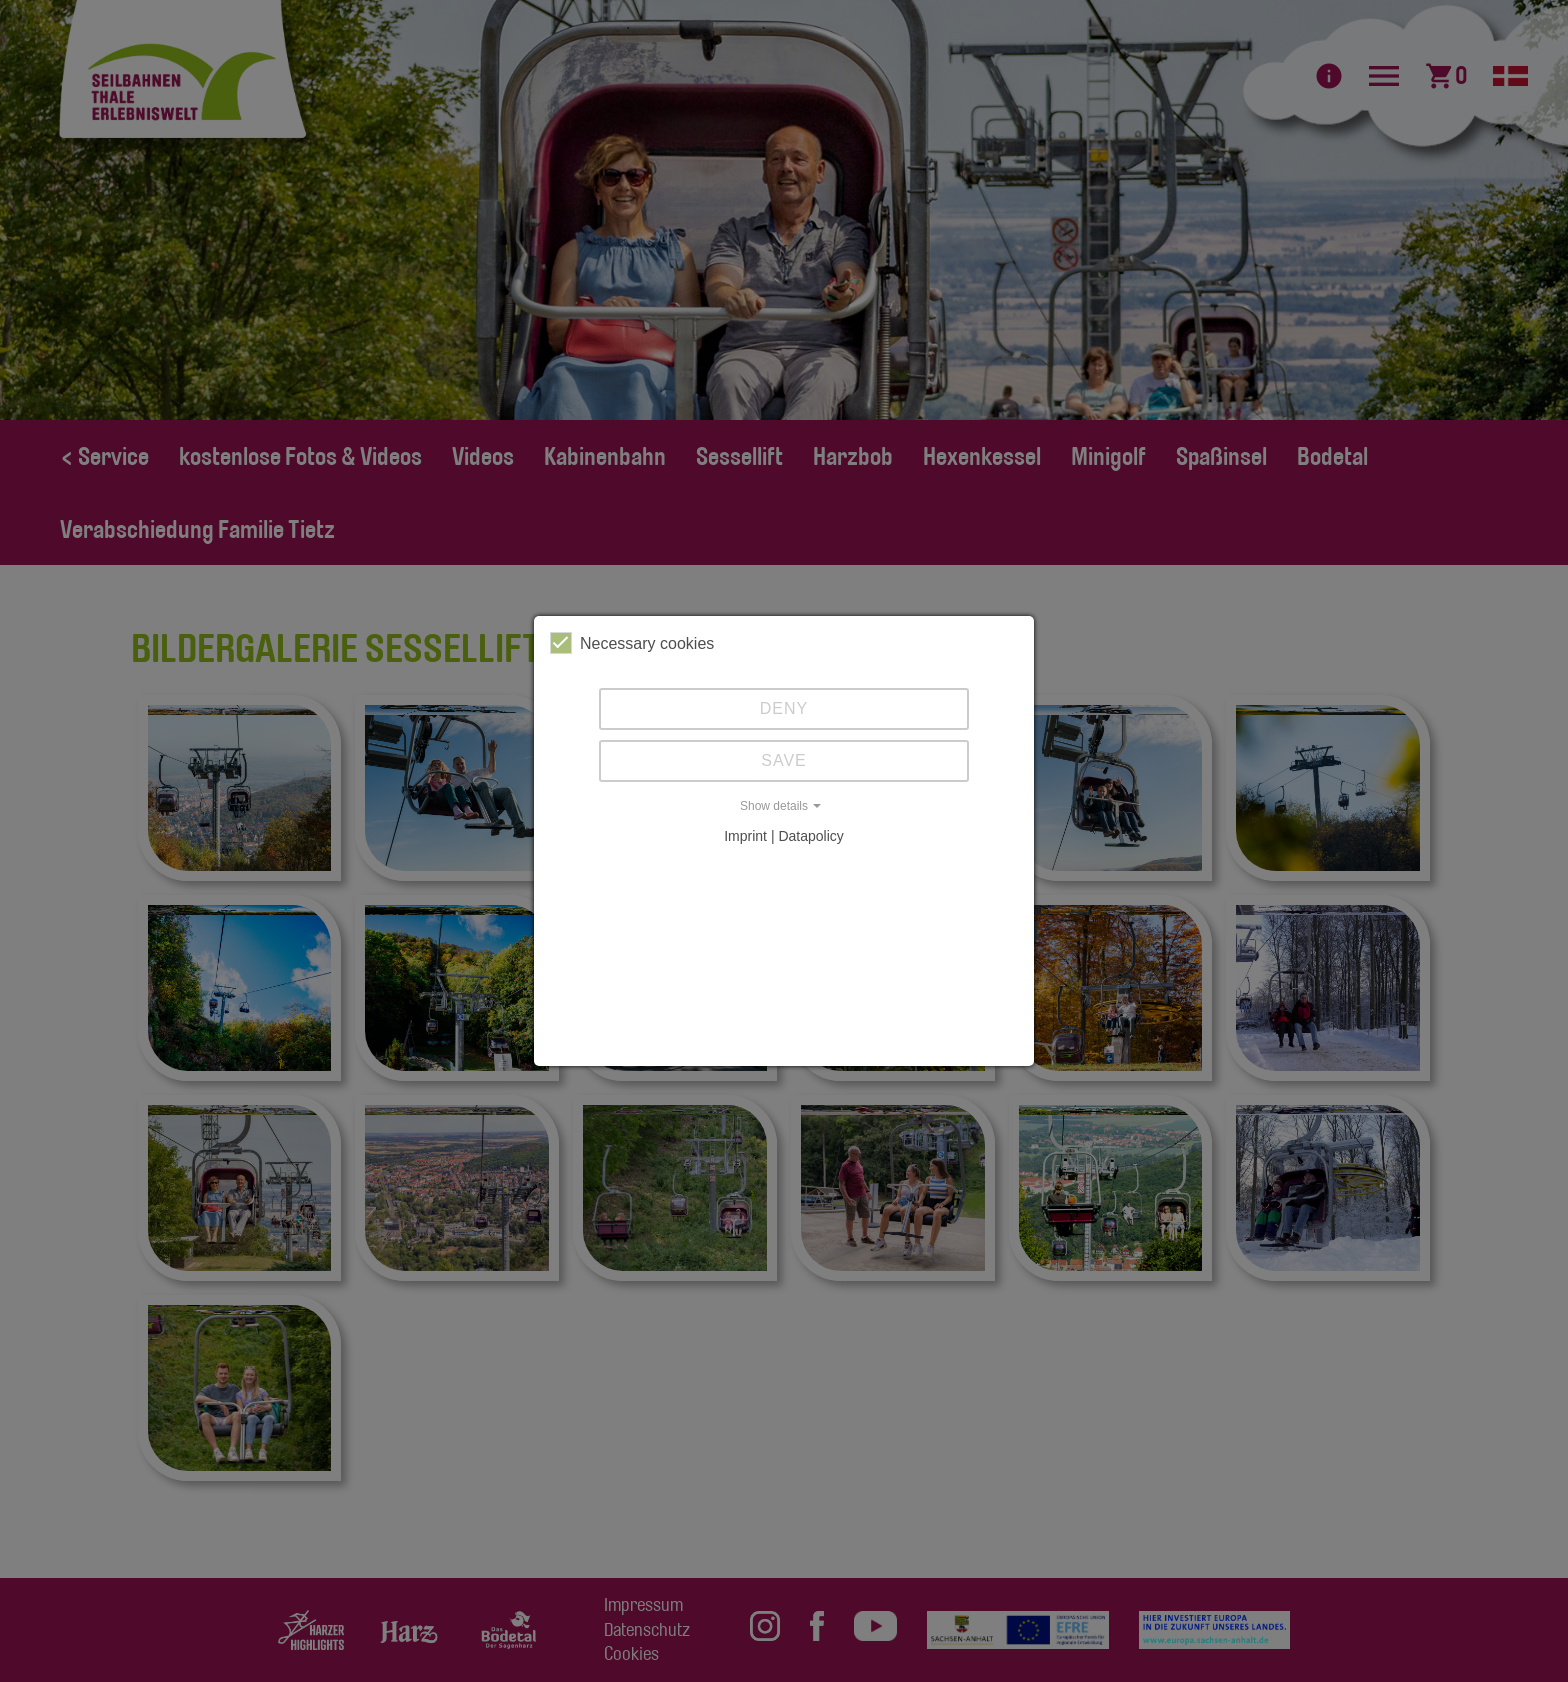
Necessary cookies (632, 643)
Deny (784, 708)
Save (784, 760)
